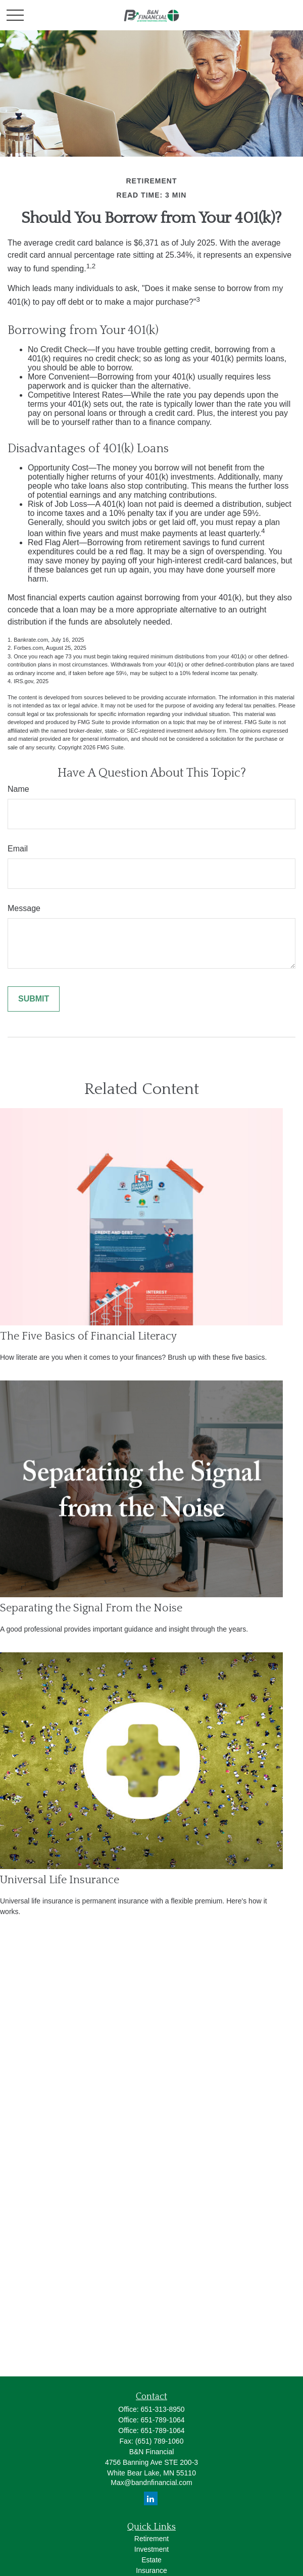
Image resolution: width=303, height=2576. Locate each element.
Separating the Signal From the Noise (91, 1608)
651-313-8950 (162, 2409)
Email (18, 848)
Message (24, 908)
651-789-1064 (162, 2420)
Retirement (151, 2539)
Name (18, 789)
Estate (151, 2560)
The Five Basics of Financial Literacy (88, 1336)
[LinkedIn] (151, 2498)
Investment (151, 2549)
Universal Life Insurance (59, 1880)
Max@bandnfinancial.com (151, 2482)
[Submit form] (34, 999)
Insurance (151, 2570)
